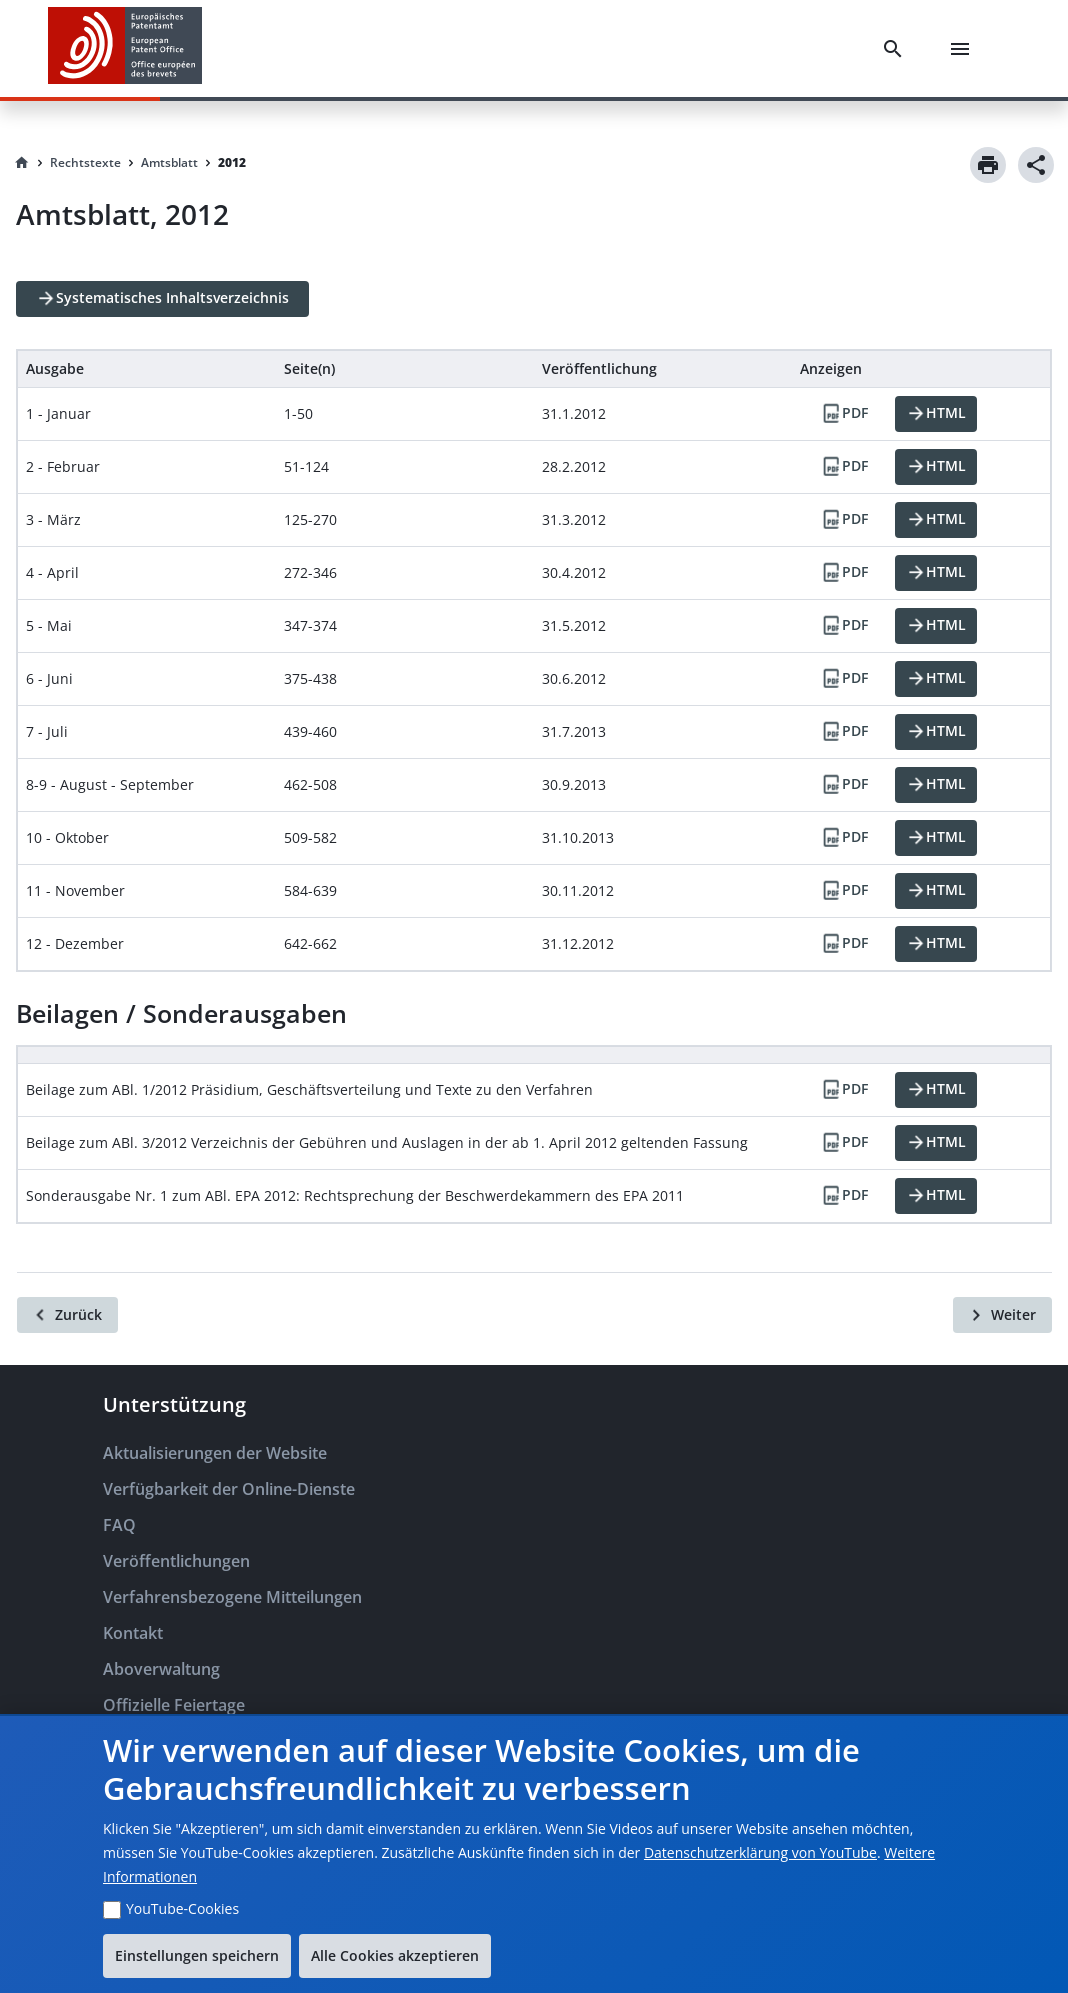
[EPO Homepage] (125, 48)
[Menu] (964, 49)
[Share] (1036, 165)
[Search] (897, 49)
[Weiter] (1002, 1315)
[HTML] (936, 414)
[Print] (988, 165)
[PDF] (844, 414)
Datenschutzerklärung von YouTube (760, 1852)
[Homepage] (22, 163)
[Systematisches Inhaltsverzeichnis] (162, 299)
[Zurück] (67, 1315)
